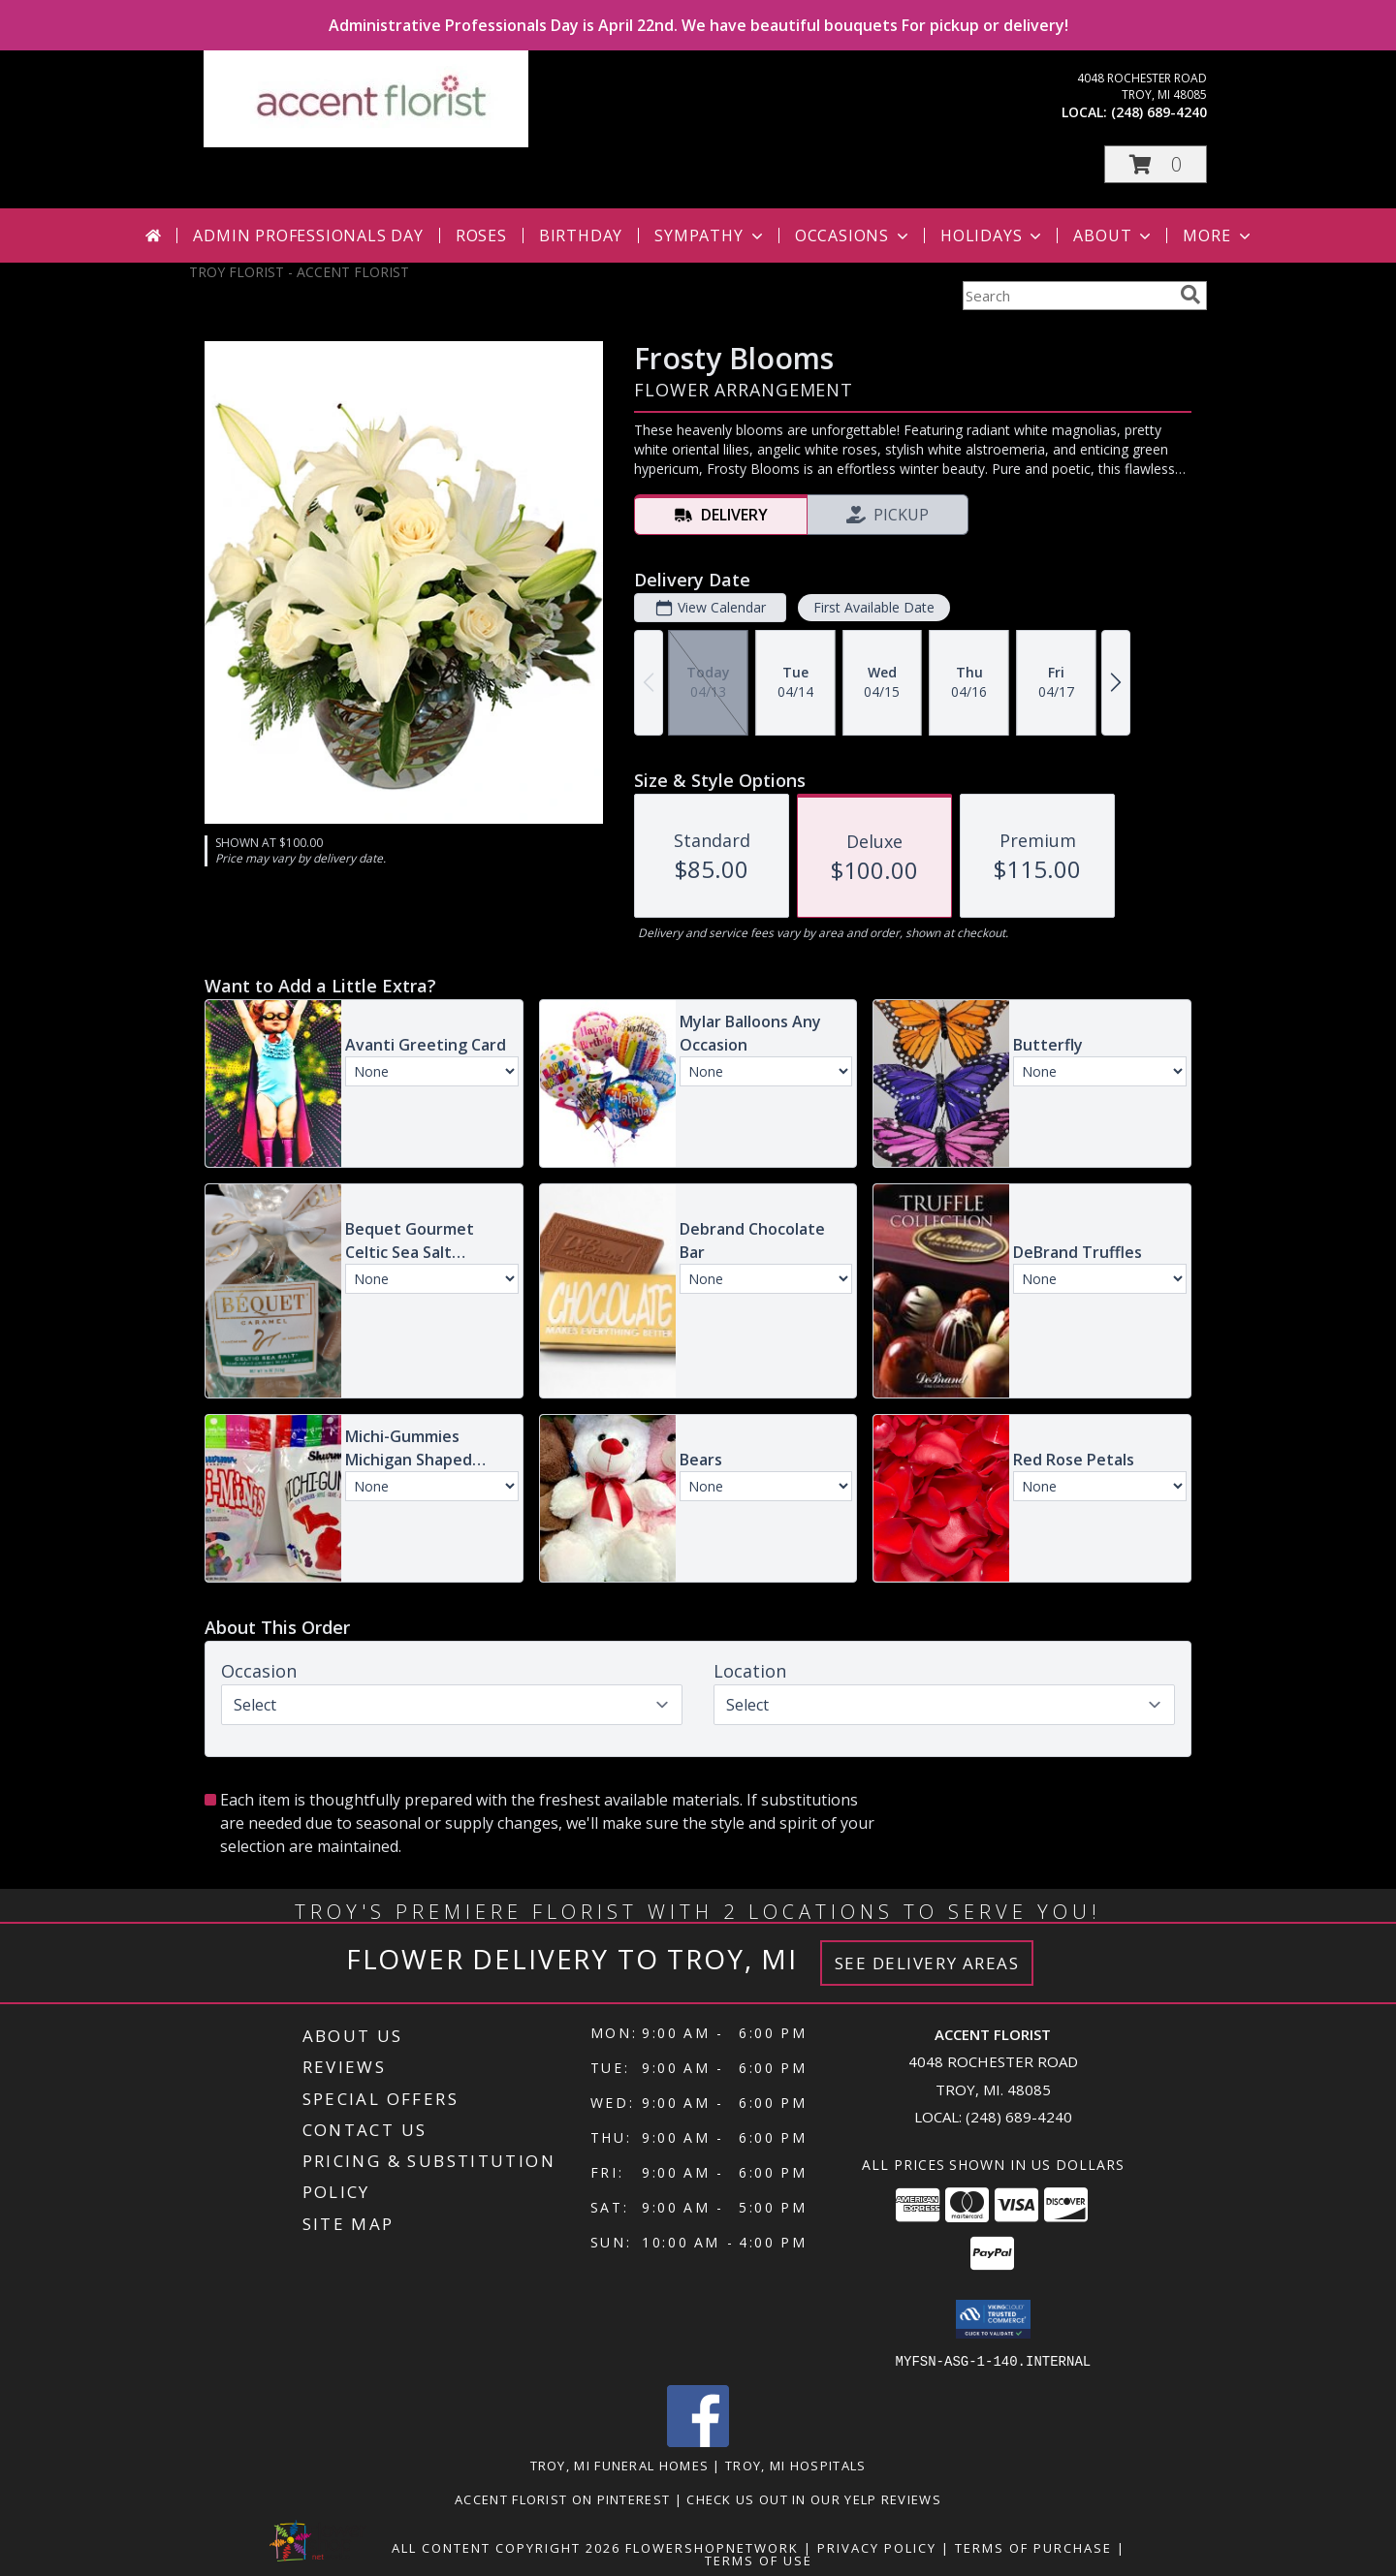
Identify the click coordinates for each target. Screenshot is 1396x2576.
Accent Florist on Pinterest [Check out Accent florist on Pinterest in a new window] (564, 2498)
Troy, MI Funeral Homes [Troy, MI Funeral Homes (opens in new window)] (620, 2464)
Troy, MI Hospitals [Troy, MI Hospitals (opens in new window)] (795, 2464)
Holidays (992, 235)
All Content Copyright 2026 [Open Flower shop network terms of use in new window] (506, 2547)
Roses (481, 235)
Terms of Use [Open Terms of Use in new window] (758, 2559)
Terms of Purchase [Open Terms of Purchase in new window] (1033, 2547)
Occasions (853, 235)
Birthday (580, 235)
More (1218, 235)
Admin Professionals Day (308, 235)
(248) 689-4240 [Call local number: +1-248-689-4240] (1159, 112)
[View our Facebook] (698, 2441)
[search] (1190, 294)
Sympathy (710, 235)
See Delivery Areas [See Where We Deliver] (927, 1963)
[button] (1155, 164)
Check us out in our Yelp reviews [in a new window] (813, 2498)
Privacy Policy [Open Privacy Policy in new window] (876, 2547)
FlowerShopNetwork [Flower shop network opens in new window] (712, 2547)
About (1114, 235)
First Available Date (874, 607)
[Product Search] (1067, 295)
